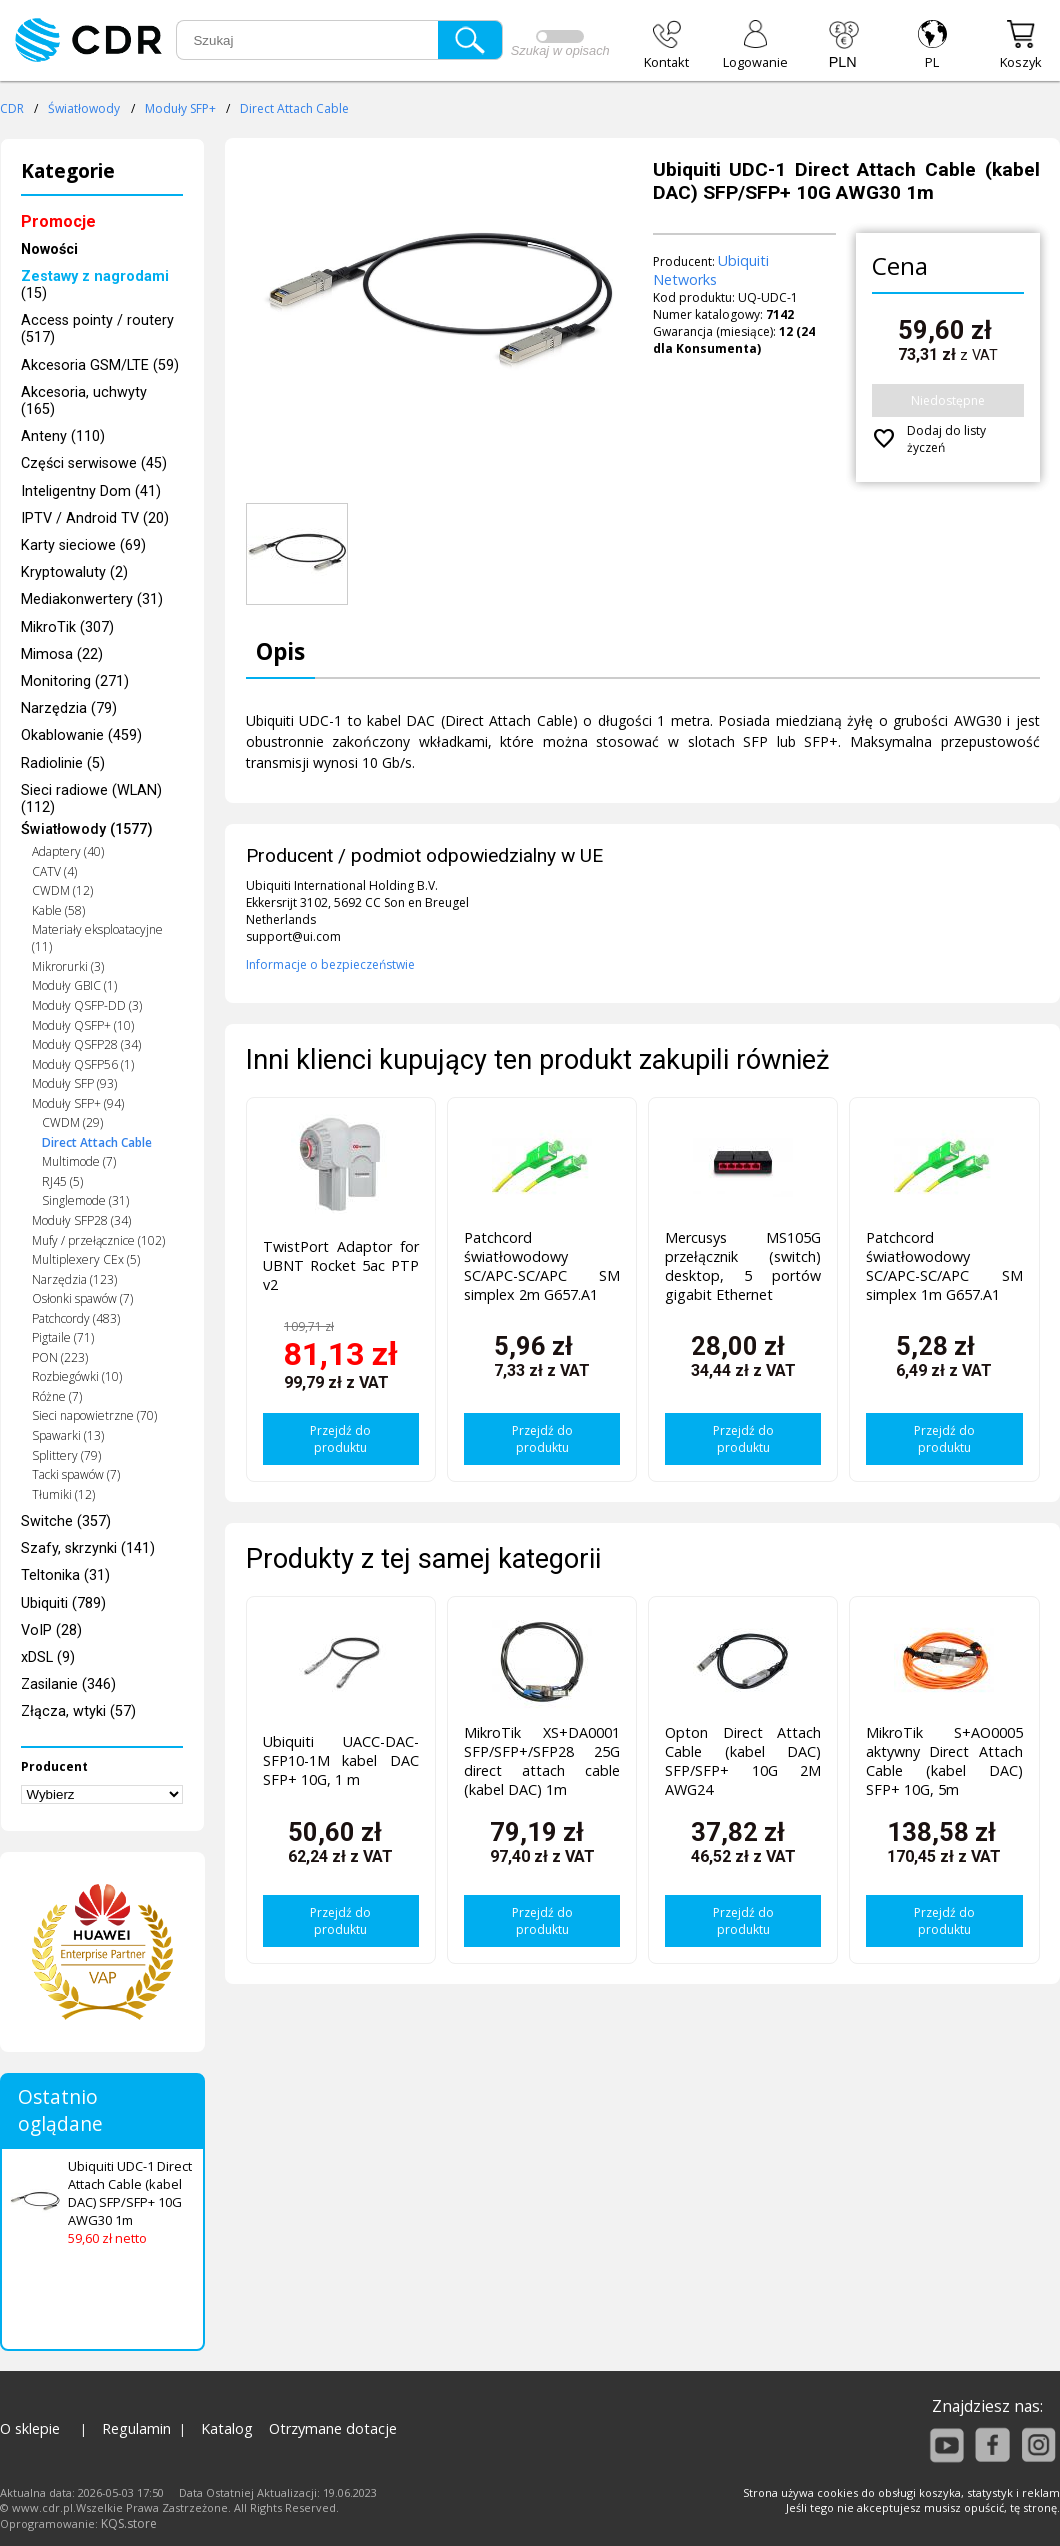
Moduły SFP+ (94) (78, 1103)
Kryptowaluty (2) (74, 572)
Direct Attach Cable (294, 108)
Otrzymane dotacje (333, 2428)
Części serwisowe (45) (94, 463)
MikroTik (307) (67, 627)
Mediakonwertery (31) (92, 599)
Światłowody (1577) (87, 829)
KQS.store (129, 2523)
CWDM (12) (62, 890)
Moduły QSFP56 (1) (83, 1064)
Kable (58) (58, 910)
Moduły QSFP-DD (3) (87, 1005)
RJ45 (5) (62, 1181)
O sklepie (30, 2428)
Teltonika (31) (65, 1575)
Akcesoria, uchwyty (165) (84, 401)
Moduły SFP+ (180, 108)
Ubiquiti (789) (63, 1603)
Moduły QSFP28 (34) (86, 1044)
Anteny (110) (63, 436)
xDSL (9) (48, 1657)
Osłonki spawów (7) (82, 1298)
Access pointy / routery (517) (97, 329)
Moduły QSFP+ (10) (83, 1025)
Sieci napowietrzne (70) (94, 1415)
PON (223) (60, 1357)
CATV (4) (54, 871)
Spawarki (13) (68, 1435)
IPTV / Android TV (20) (95, 518)
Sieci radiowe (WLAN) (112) (91, 799)
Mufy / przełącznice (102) (98, 1240)
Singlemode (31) (85, 1200)
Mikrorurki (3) (68, 966)
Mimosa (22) (62, 654)
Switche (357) (66, 1521)
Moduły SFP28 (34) (81, 1220)
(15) (95, 285)
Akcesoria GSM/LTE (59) (100, 365)
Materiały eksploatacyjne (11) (97, 938)
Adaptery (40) (68, 851)
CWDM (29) (72, 1122)
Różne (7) (57, 1396)
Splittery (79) (66, 1455)
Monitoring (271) (75, 681)
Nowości (49, 249)
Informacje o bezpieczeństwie (330, 964)
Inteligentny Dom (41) (91, 491)
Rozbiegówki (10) (77, 1376)
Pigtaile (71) (63, 1337)
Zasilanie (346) (68, 1684)
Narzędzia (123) (74, 1279)
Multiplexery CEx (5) (86, 1259)
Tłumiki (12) (63, 1494)
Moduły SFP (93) (74, 1083)
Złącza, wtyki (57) (78, 1711)
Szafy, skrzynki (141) (88, 1548)
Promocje (58, 221)
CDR (12, 108)
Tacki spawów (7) (76, 1474)
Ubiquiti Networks (711, 270)
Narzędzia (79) (69, 708)
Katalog (227, 2428)
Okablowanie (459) (81, 735)
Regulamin (136, 2428)
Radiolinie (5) (63, 763)
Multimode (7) (79, 1161)
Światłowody (84, 108)
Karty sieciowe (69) (83, 545)
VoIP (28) (51, 1630)
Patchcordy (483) (76, 1318)
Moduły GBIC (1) (74, 985)
